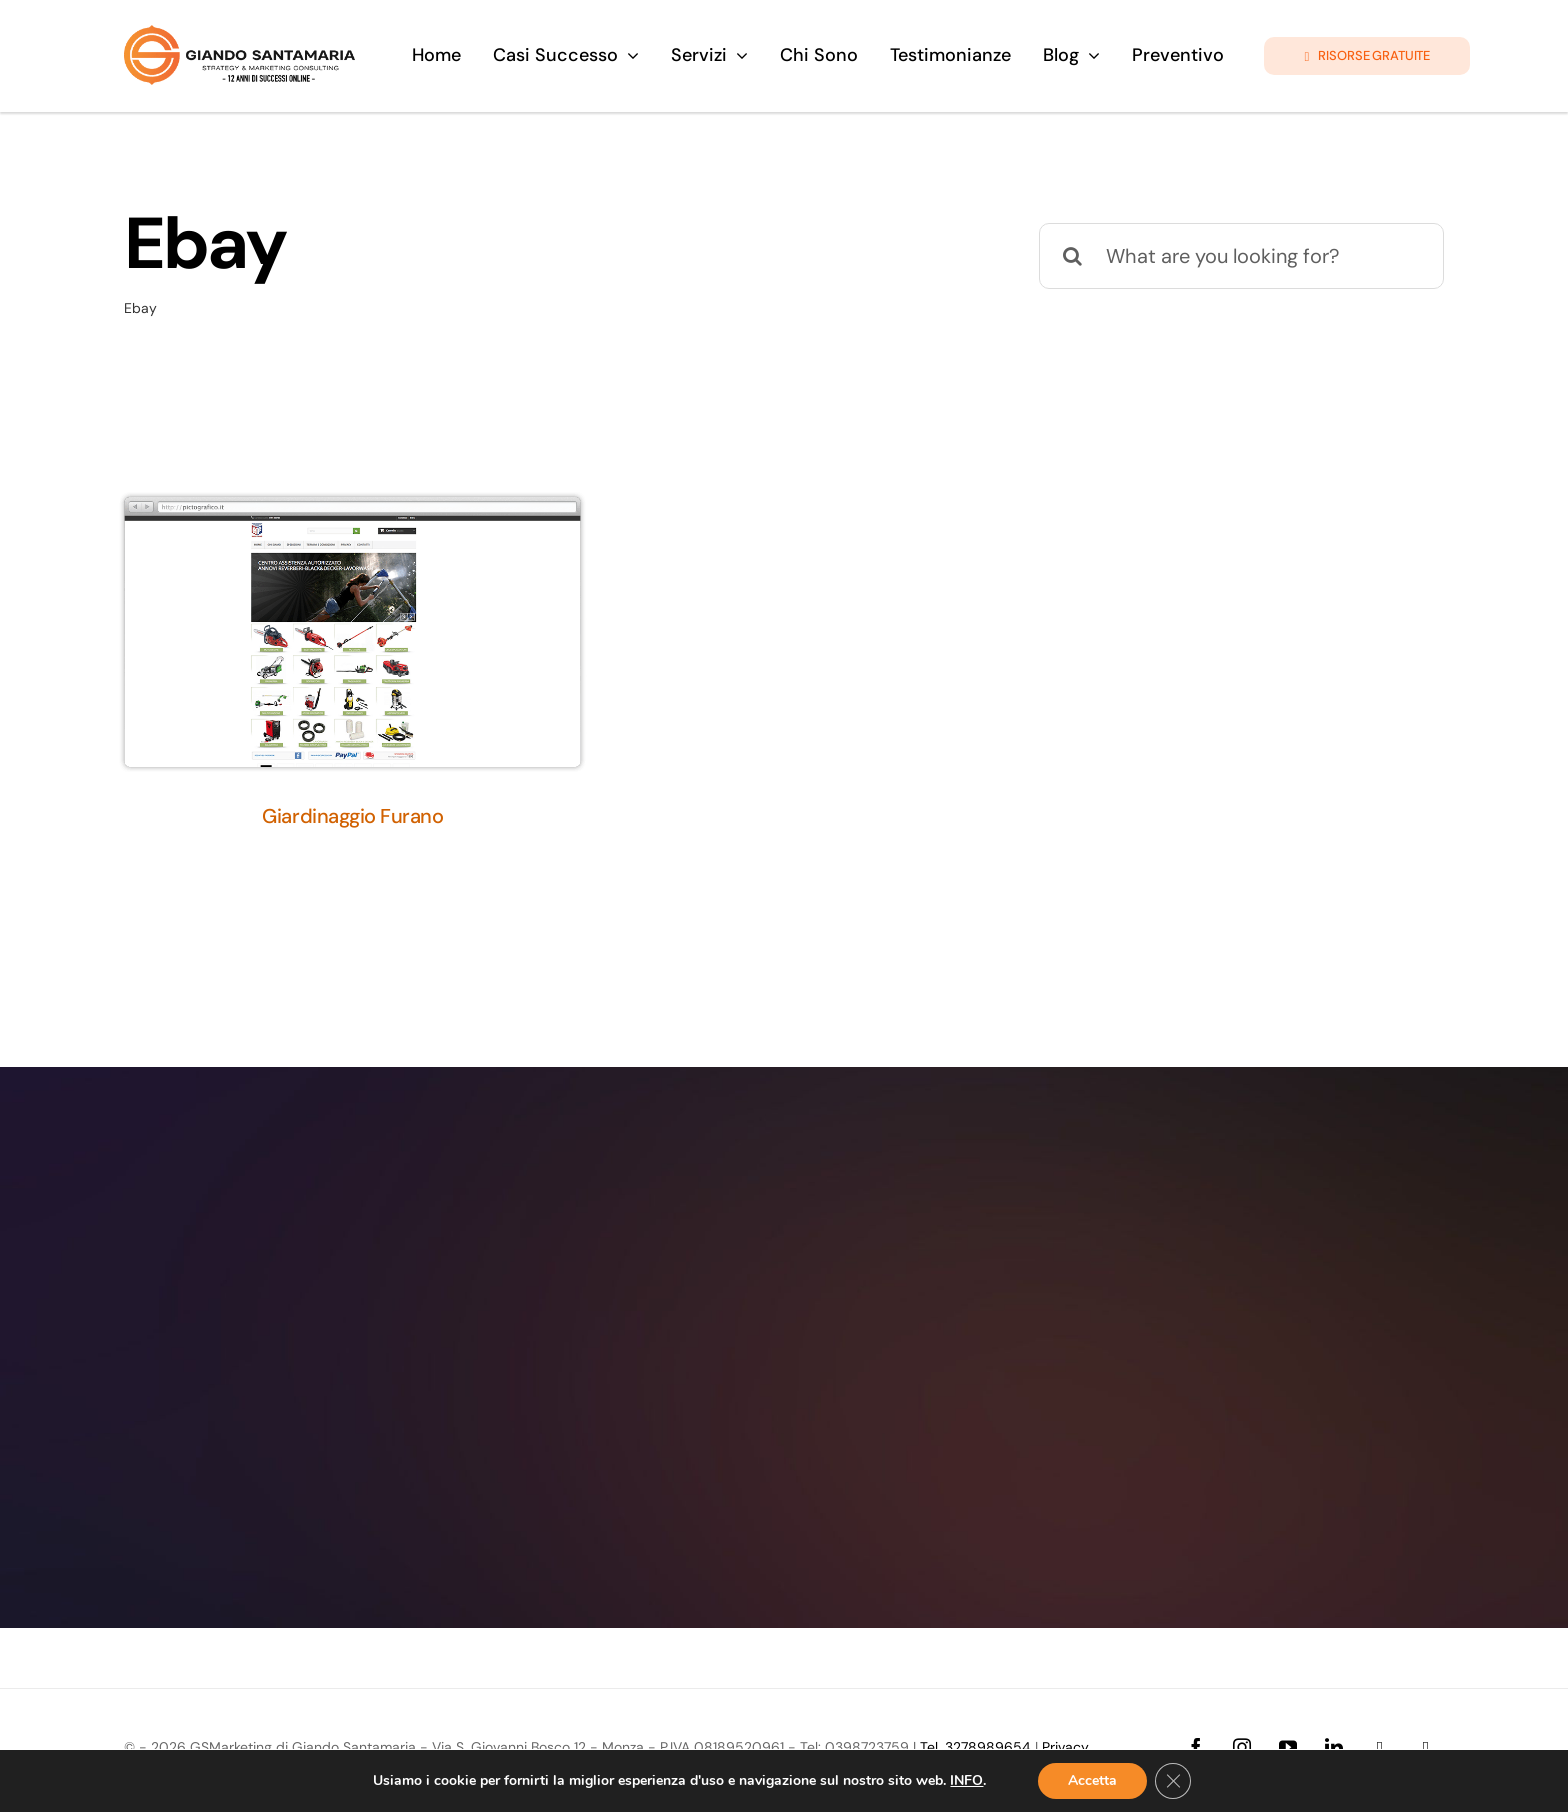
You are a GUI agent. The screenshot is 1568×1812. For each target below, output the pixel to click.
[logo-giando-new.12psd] (239, 35)
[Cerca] (1072, 256)
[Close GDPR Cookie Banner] (1173, 1781)
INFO (966, 1781)
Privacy (1065, 1747)
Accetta (1092, 1780)
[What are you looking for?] (1241, 256)
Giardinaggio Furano (352, 816)
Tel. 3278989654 (975, 1747)
